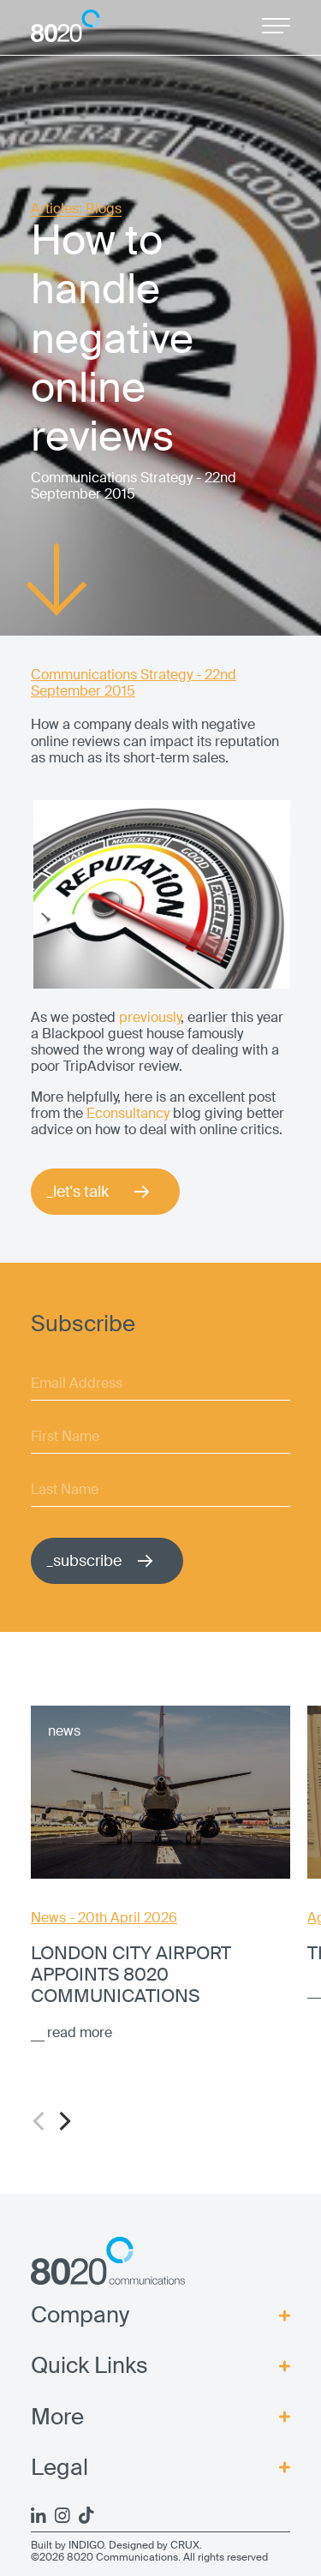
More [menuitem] (57, 2417)
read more (79, 2032)
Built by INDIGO (67, 2545)
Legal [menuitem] (59, 2467)
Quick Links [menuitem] (89, 2365)
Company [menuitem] (80, 2315)
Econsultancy (129, 1113)
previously (150, 1017)
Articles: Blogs (76, 209)
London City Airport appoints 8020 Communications (131, 1974)
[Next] (63, 2121)
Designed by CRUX (154, 2545)
